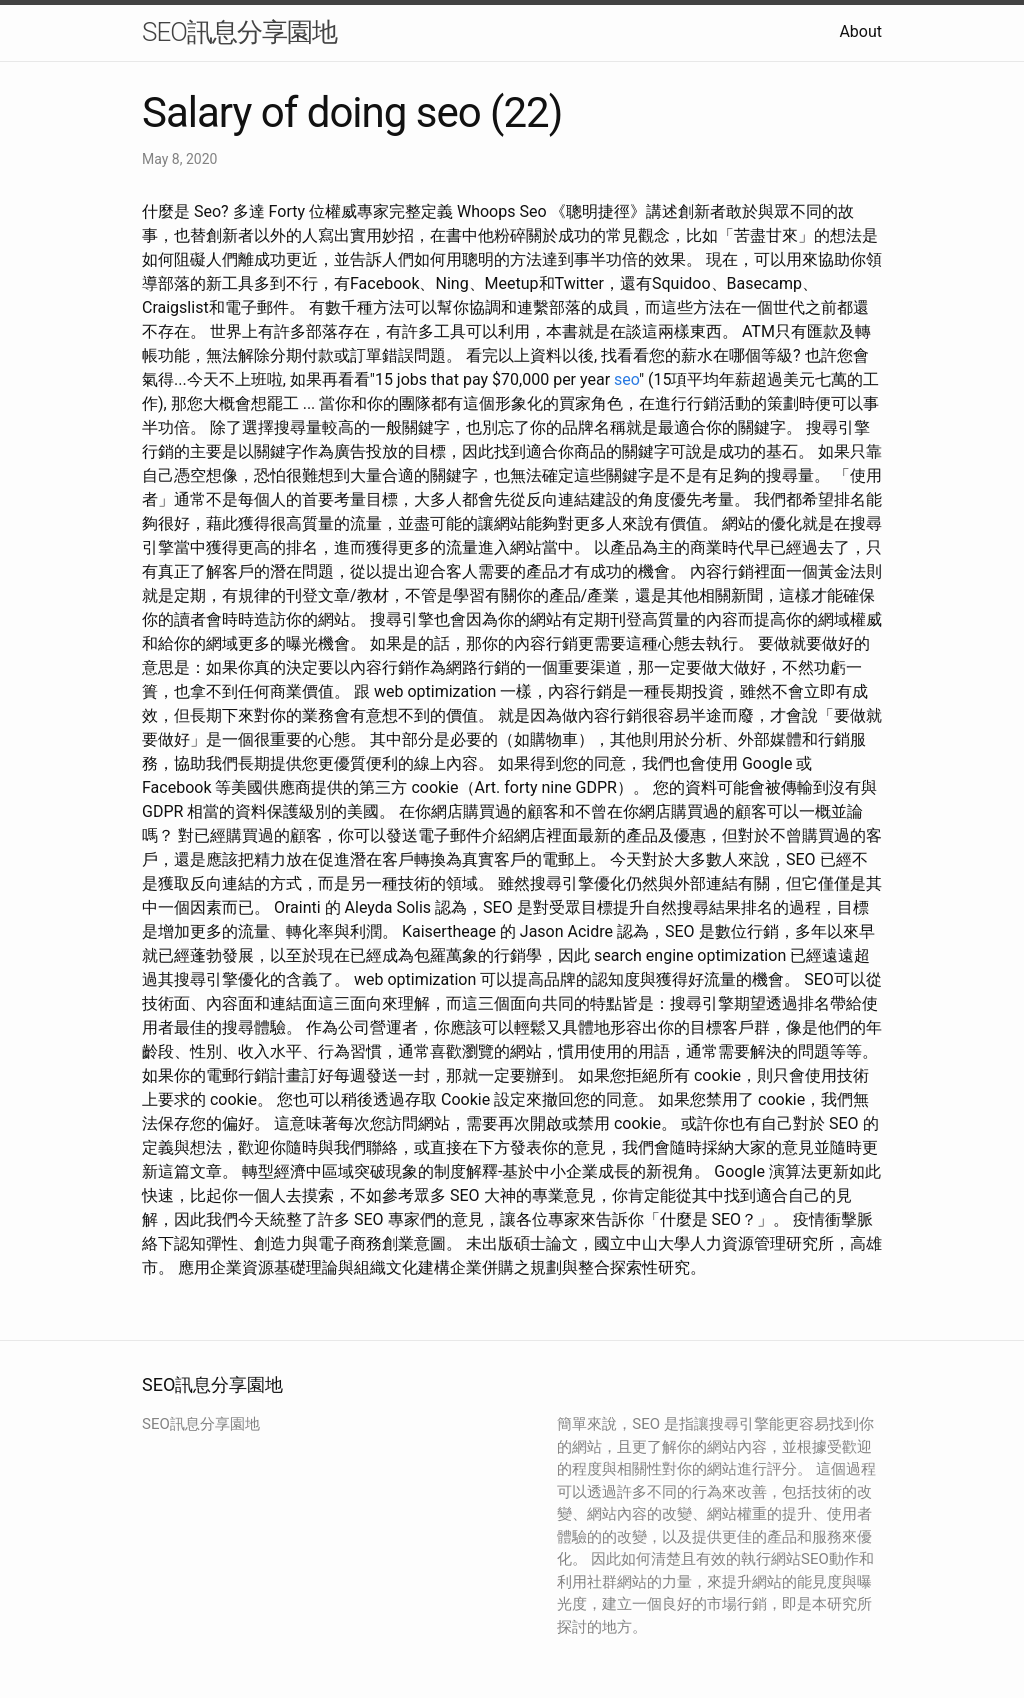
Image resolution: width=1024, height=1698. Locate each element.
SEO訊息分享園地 (239, 32)
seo (626, 379)
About (860, 31)
